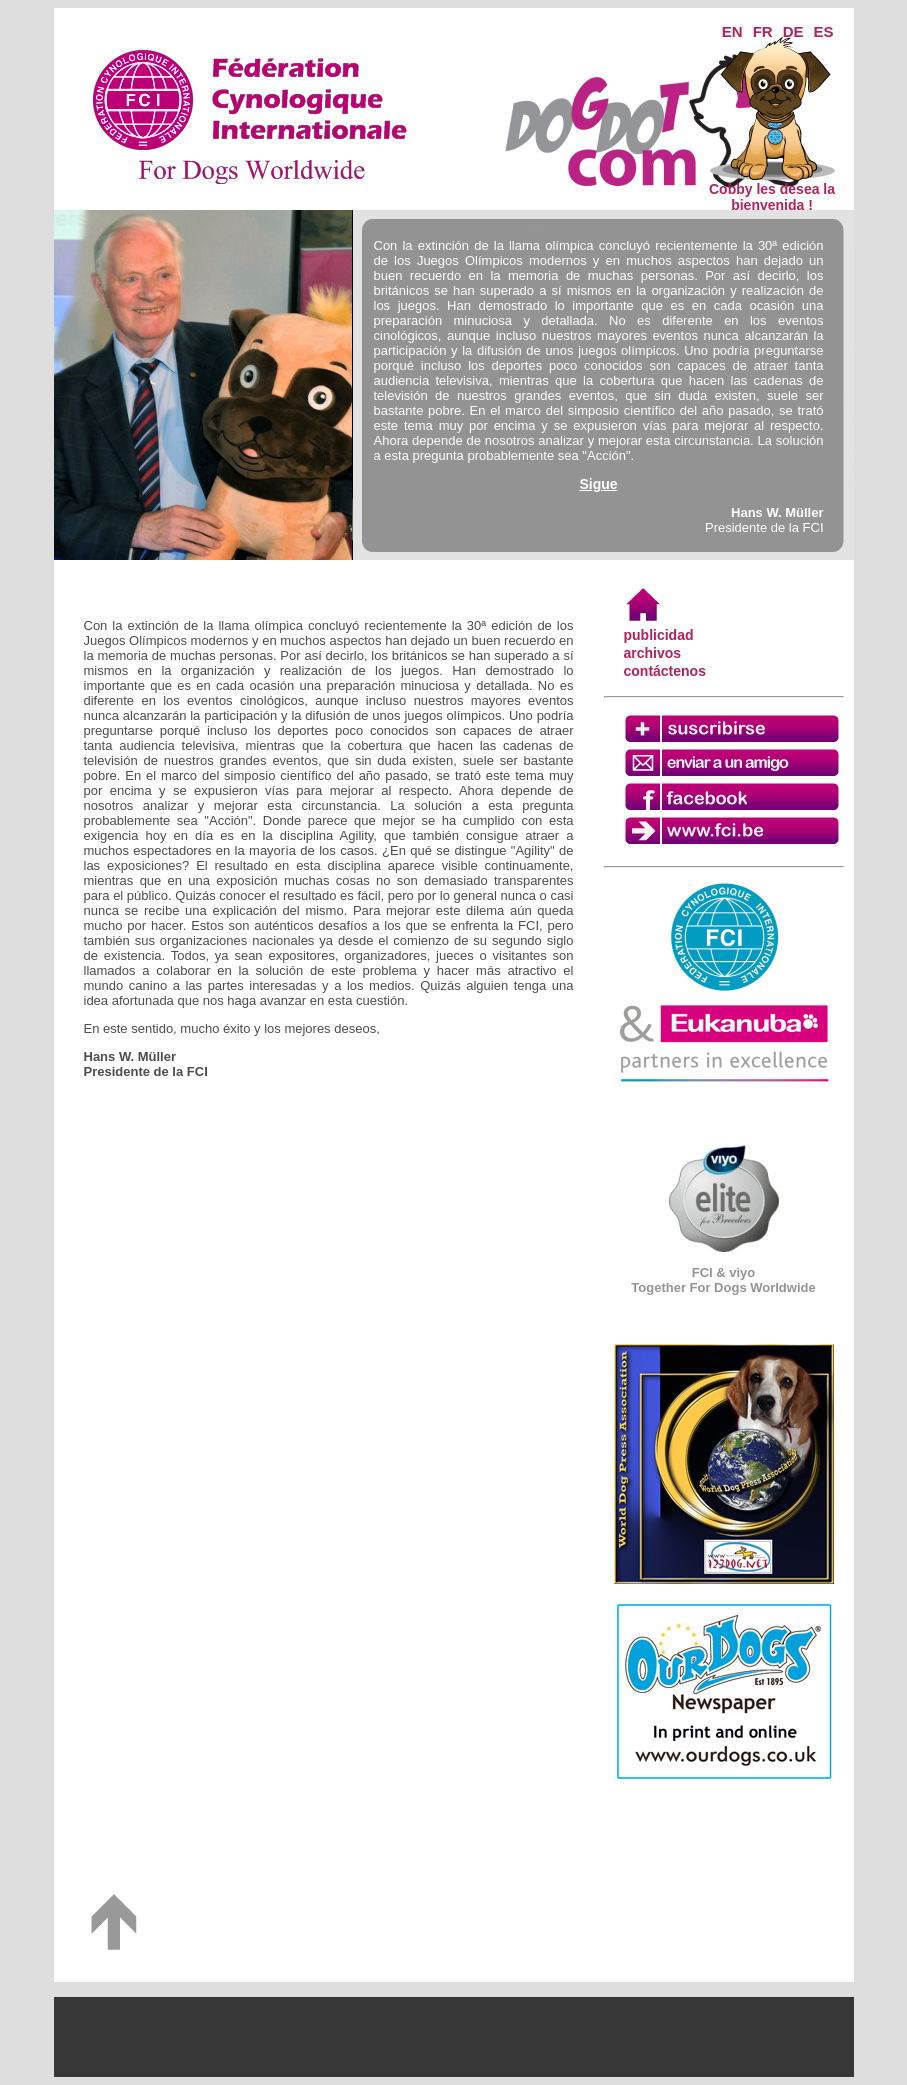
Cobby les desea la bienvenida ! (772, 190)
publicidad (659, 635)
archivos (653, 653)
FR (763, 31)
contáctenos (665, 671)
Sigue (598, 484)
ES (823, 31)
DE (793, 31)
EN (732, 31)
